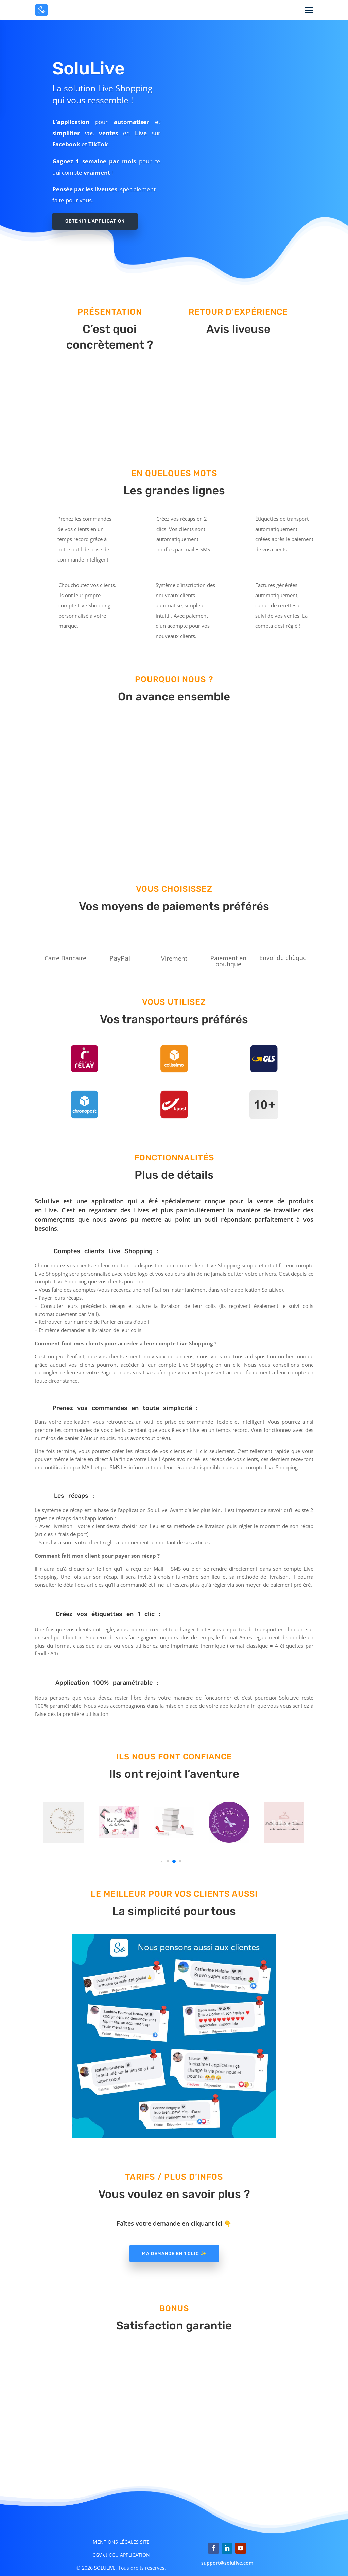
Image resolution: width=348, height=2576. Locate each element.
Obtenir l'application (95, 221)
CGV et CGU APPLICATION (121, 2555)
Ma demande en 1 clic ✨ (174, 2253)
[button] (161, 1861)
